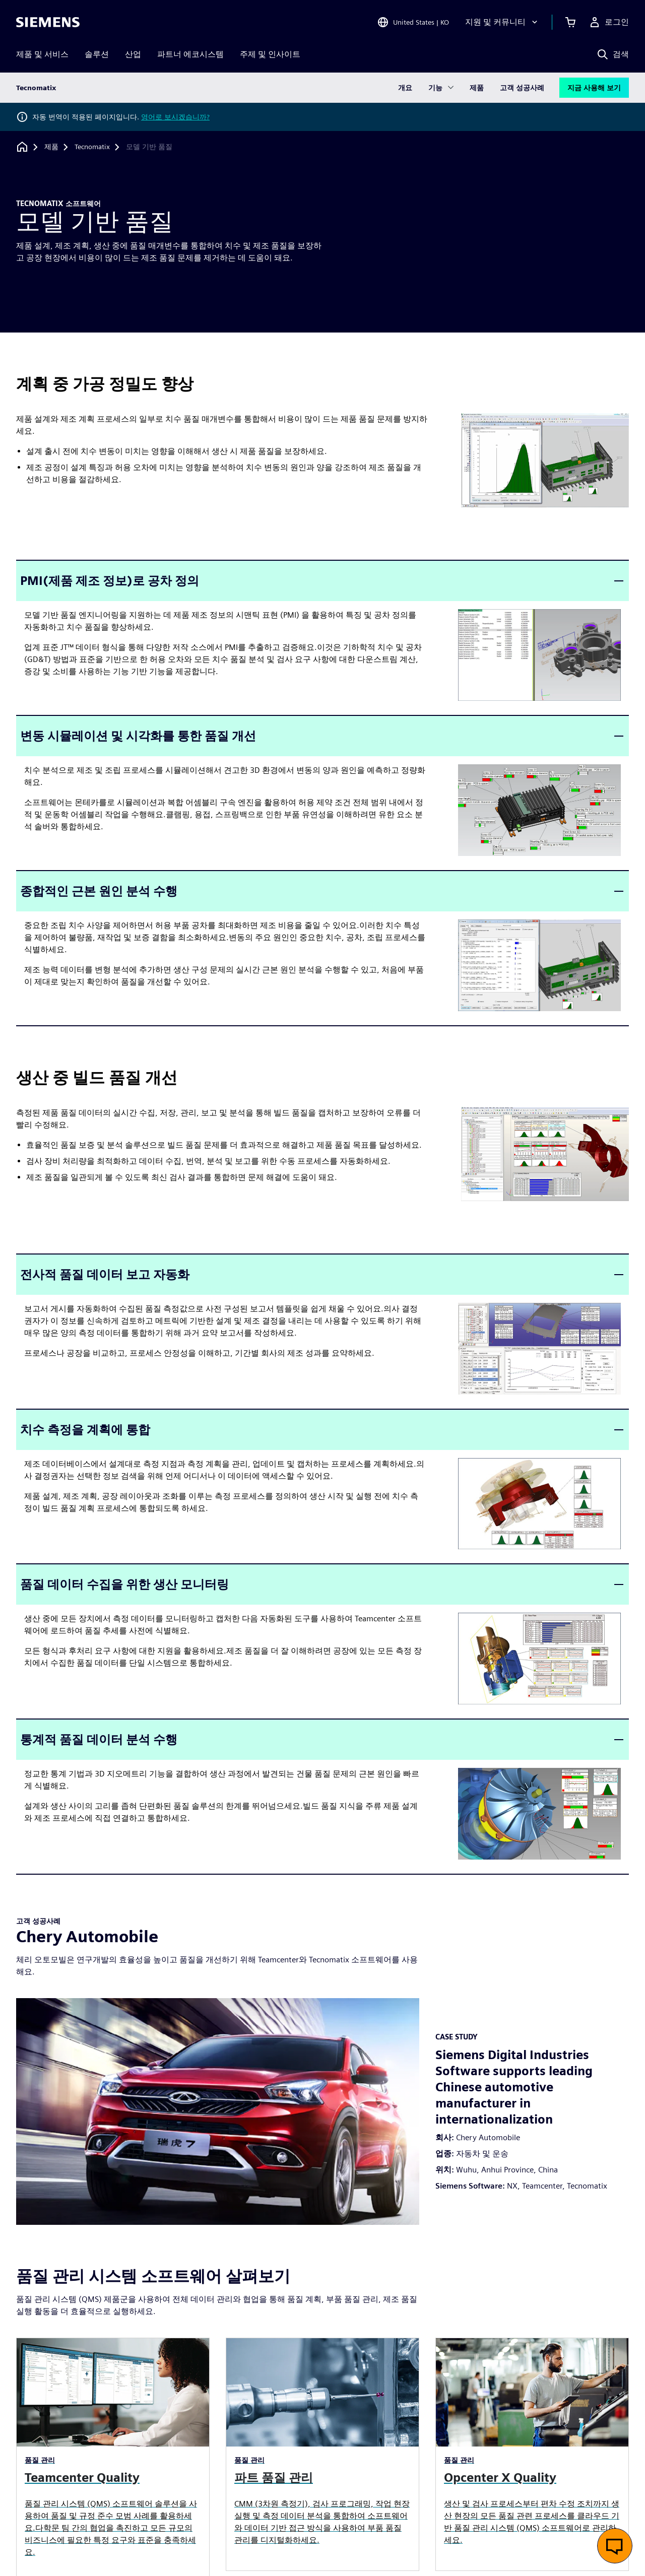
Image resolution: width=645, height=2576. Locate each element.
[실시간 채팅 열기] (614, 2545)
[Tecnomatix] (92, 147)
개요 (405, 88)
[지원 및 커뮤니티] (502, 22)
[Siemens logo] (48, 22)
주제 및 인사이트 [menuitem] (270, 54)
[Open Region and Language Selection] (413, 22)
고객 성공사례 (522, 88)
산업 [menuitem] (133, 54)
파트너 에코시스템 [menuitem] (190, 54)
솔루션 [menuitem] (97, 54)
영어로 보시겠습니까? (175, 117)
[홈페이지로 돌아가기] (22, 147)
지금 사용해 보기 (594, 88)
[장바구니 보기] (570, 22)
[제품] (51, 147)
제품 (477, 88)
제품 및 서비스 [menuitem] (42, 54)
